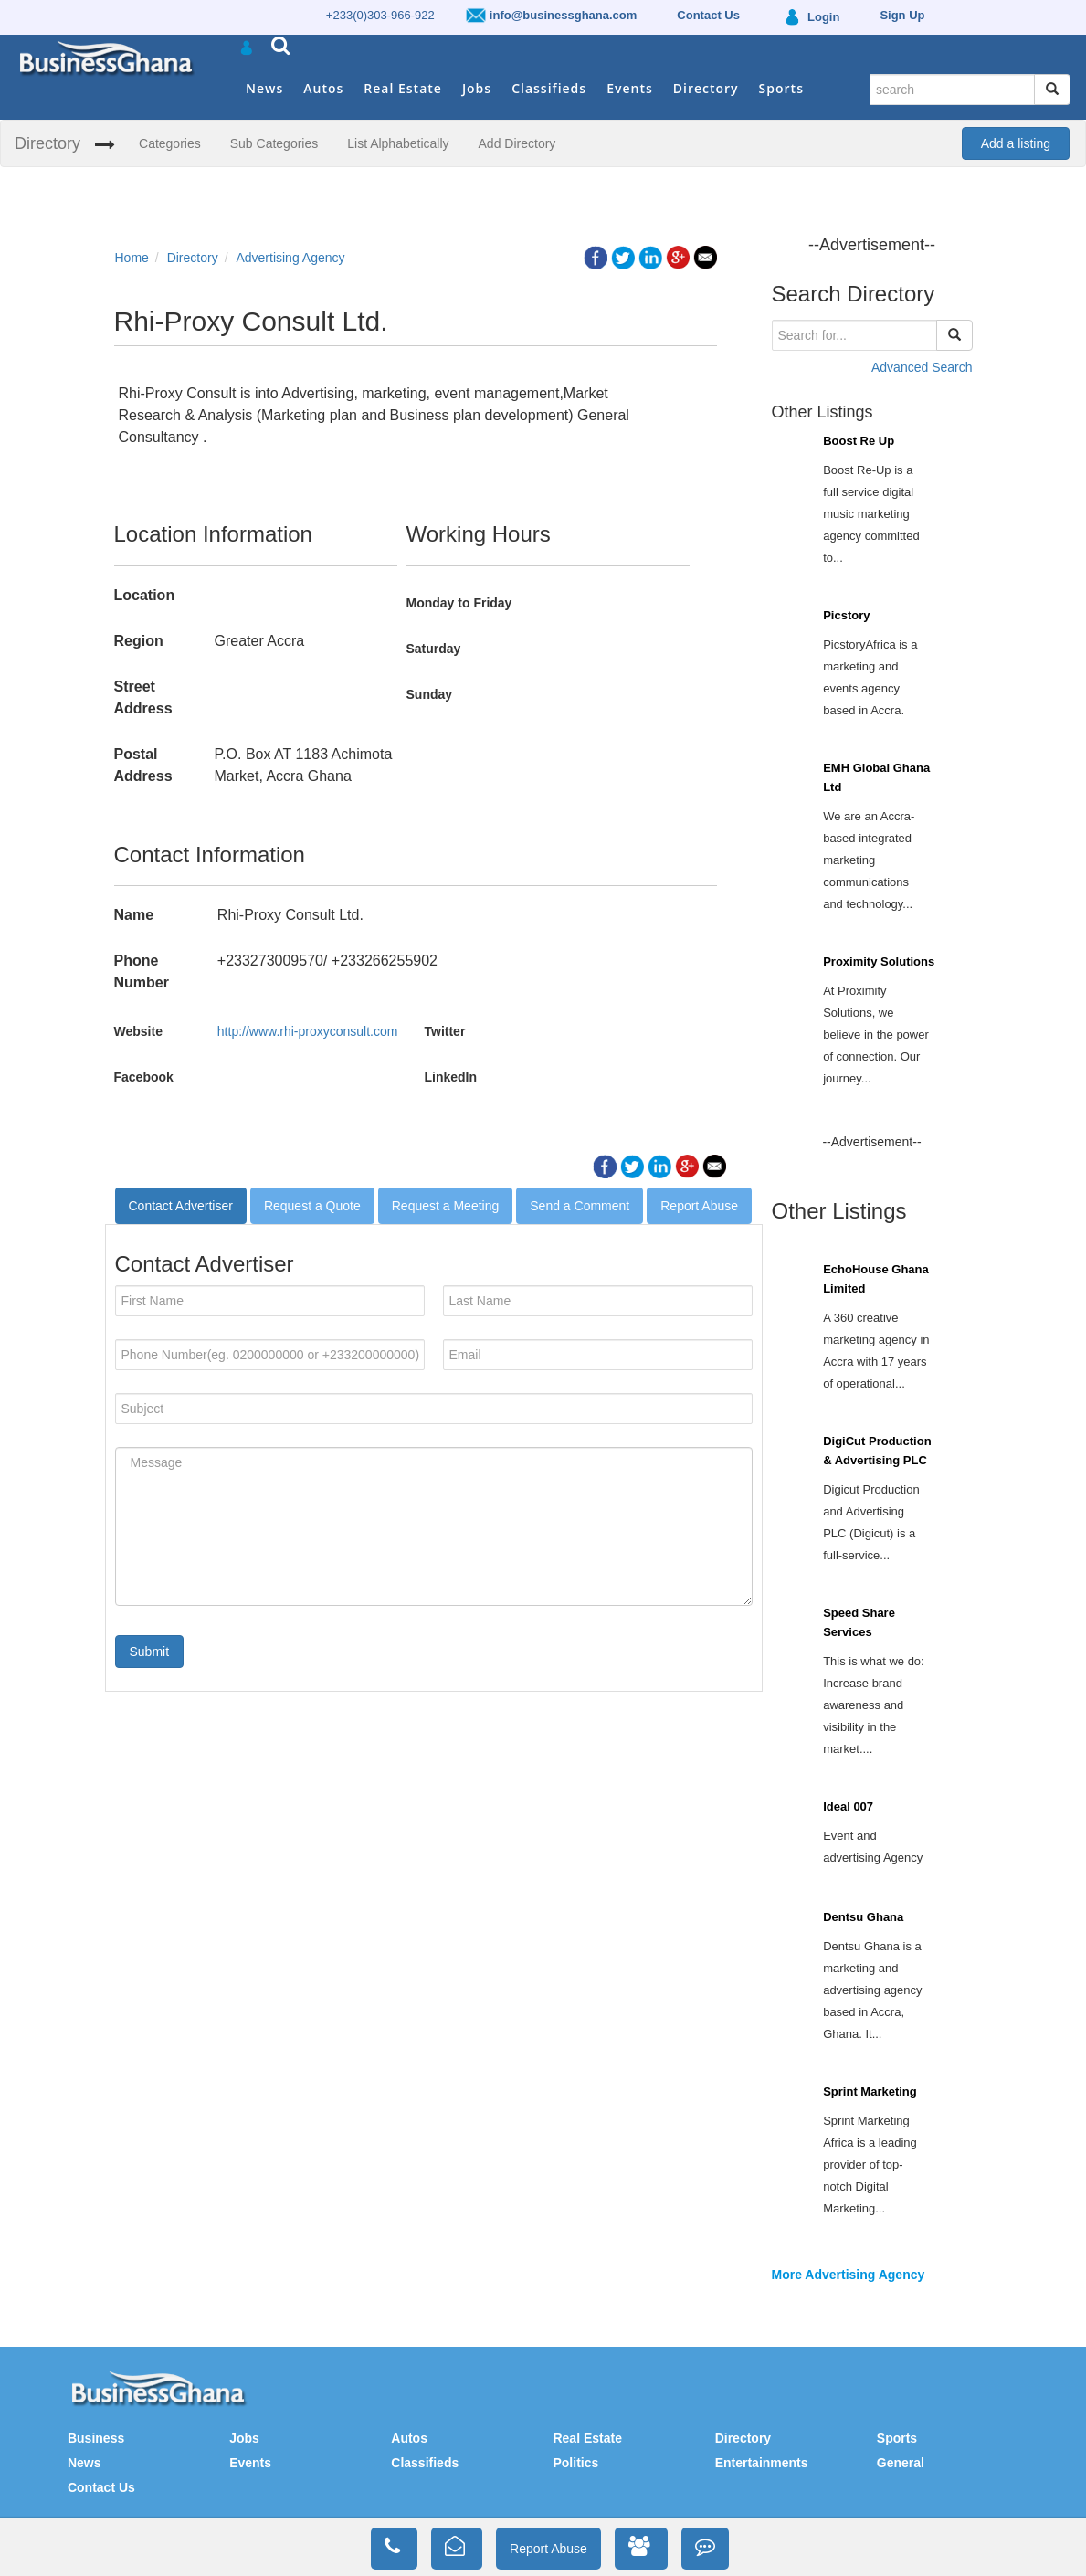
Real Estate (403, 88)
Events (629, 88)
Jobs (476, 88)
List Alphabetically (397, 143)
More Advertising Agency (848, 2274)
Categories (170, 143)
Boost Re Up (858, 441)
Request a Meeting (446, 1205)
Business (96, 2438)
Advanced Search (922, 367)
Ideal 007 (848, 1806)
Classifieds (548, 88)
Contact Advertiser (181, 1205)
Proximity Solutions (878, 961)
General (900, 2462)
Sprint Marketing (870, 2091)
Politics (575, 2462)
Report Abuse (699, 1205)
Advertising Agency (290, 257)
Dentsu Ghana (863, 1917)
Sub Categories (274, 143)
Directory (706, 88)
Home (132, 257)
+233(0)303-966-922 (380, 15)
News (264, 88)
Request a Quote (312, 1205)
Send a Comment (579, 1205)
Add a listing (1015, 143)
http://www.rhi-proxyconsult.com (307, 1031)
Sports (781, 88)
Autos (323, 88)
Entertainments (761, 2462)
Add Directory (517, 143)
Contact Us (101, 2487)
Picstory (846, 615)
